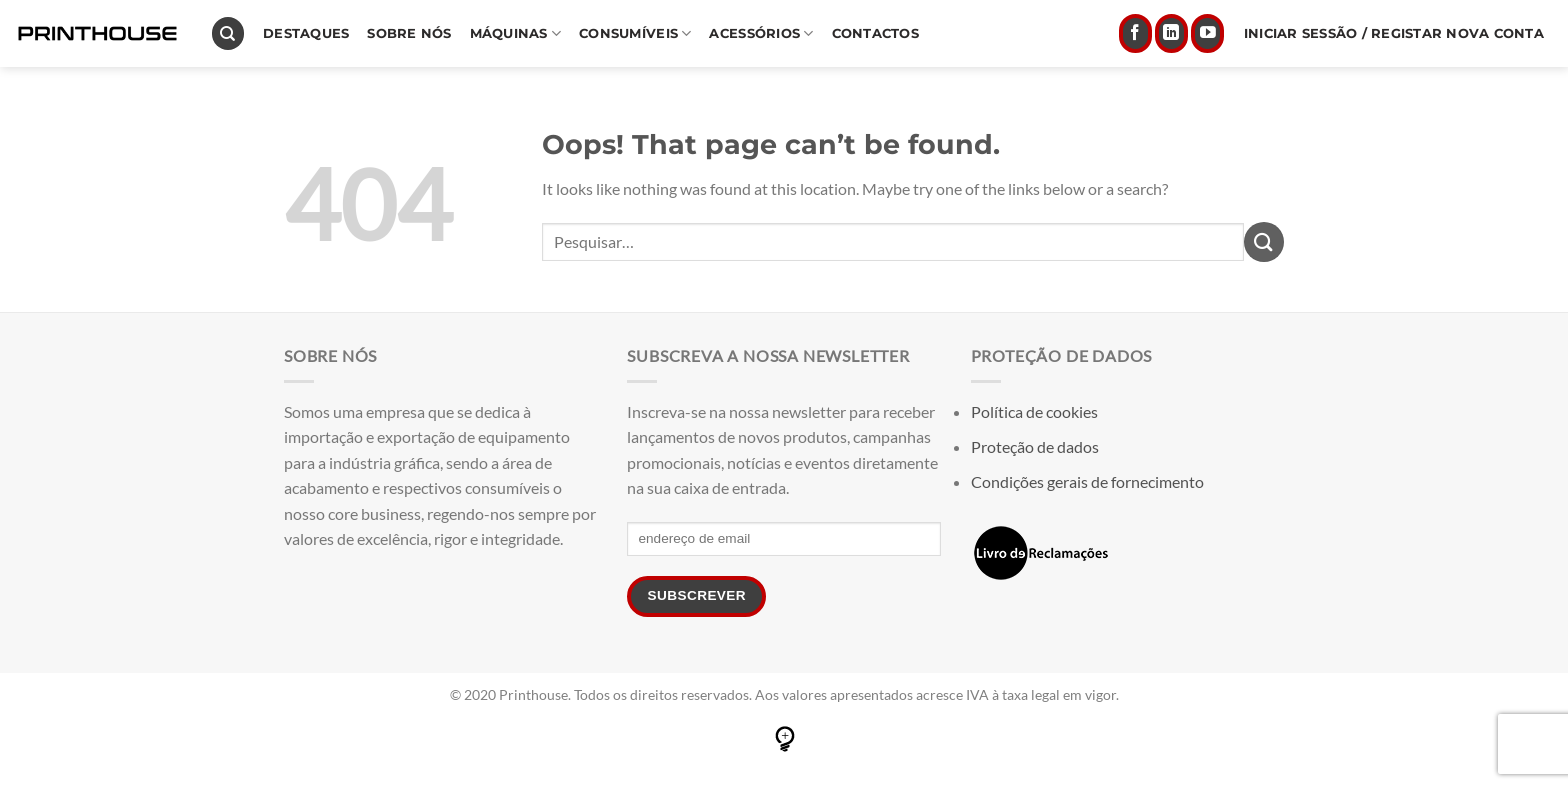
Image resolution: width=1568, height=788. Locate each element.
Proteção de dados (1035, 446)
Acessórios (761, 33)
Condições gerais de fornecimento (1087, 481)
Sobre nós (409, 33)
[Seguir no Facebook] (1135, 34)
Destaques (306, 33)
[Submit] (1264, 241)
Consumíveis (635, 33)
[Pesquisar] (228, 33)
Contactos (875, 33)
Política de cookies (1034, 411)
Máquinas (516, 33)
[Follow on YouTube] (1207, 34)
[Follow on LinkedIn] (1171, 34)
